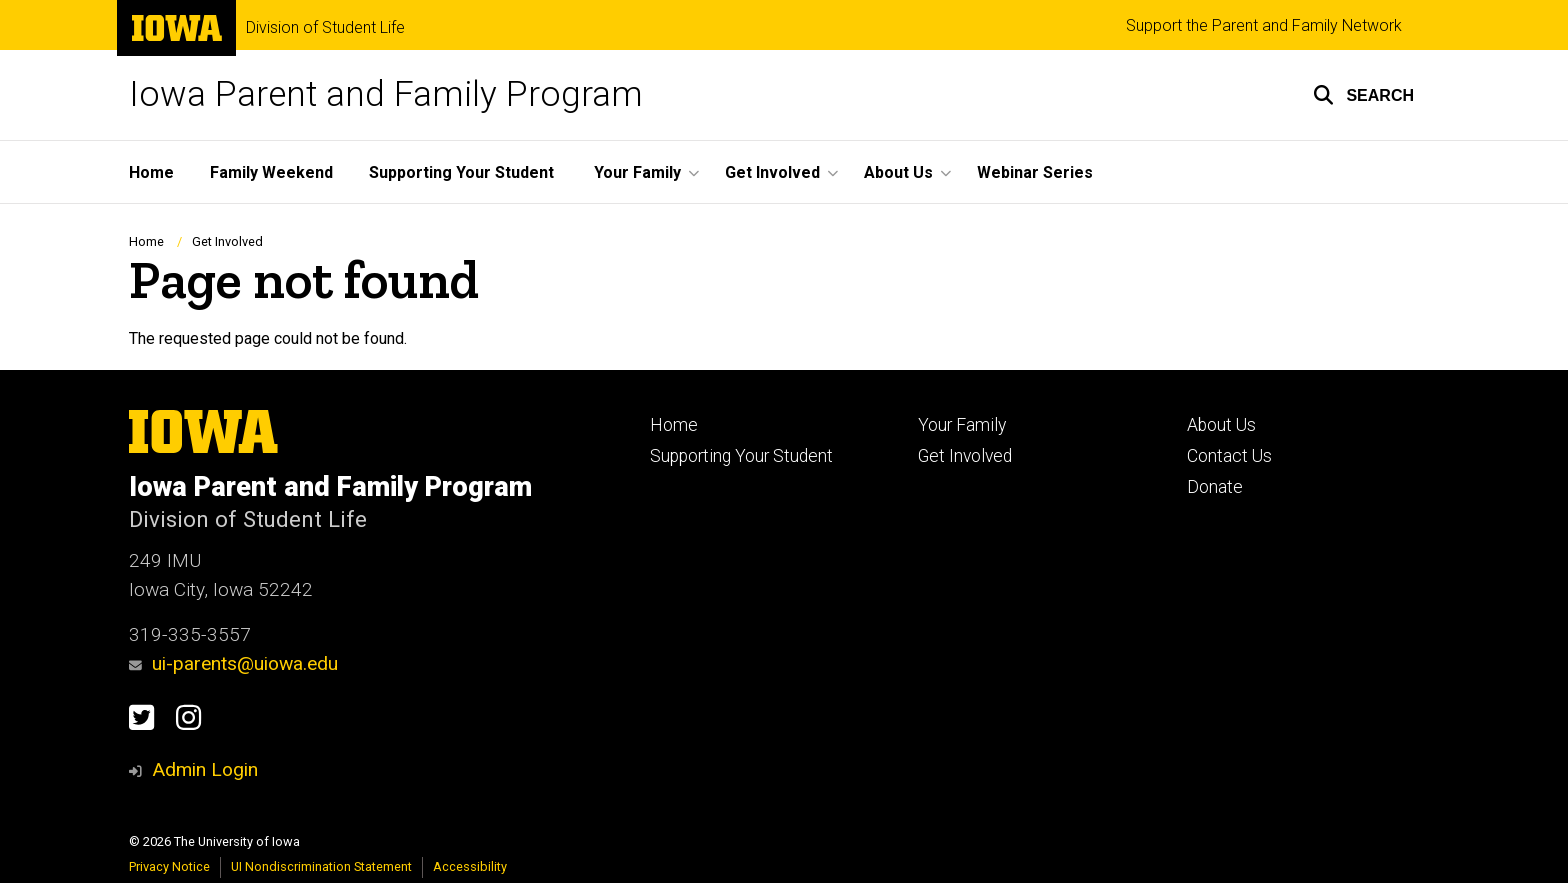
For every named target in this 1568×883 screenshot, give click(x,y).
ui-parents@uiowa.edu (233, 663)
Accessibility (470, 866)
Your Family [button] (637, 172)
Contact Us (1229, 456)
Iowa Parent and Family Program (386, 94)
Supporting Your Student (461, 172)
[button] (1363, 95)
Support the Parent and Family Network (1264, 25)
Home (151, 172)
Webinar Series (1035, 172)
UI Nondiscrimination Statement (321, 866)
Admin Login (205, 769)
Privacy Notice (169, 866)
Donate (1215, 487)
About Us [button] (898, 172)
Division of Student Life (325, 28)
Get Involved (227, 241)
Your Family (962, 425)
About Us (1221, 425)
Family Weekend (271, 172)
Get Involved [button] (772, 172)
